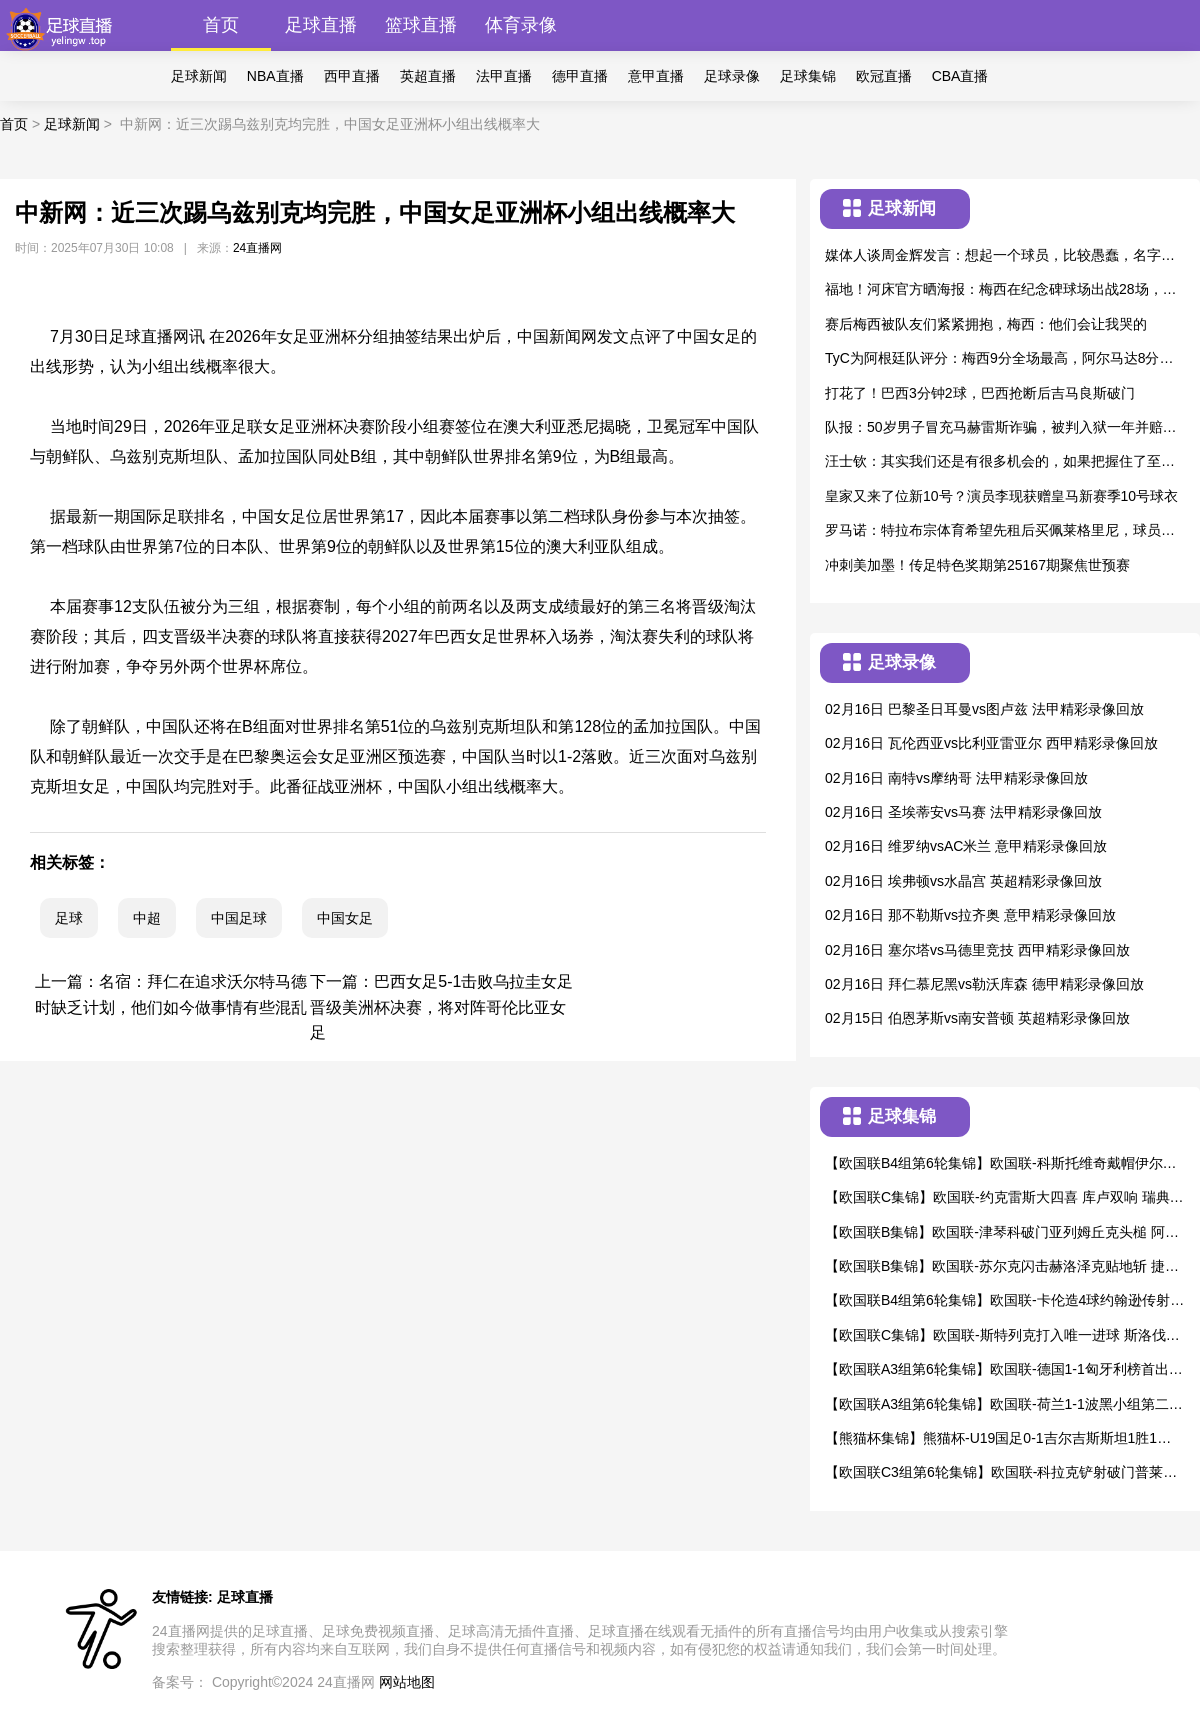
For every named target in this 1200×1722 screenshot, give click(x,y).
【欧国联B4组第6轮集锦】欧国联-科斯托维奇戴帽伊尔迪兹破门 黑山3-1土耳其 (1001, 1164)
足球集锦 (808, 76)
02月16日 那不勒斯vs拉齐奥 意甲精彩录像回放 (970, 915)
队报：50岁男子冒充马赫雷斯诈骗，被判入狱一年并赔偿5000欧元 (1004, 428)
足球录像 (732, 76)
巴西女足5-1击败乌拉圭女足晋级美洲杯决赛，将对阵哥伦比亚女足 (441, 1007)
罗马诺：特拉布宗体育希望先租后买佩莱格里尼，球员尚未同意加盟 (1000, 531)
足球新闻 (199, 76)
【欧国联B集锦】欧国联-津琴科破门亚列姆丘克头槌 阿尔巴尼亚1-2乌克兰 (1002, 1233)
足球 (69, 918)
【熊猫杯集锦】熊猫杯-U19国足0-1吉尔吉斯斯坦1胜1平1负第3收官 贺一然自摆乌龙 (1002, 1439)
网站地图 (407, 1682)
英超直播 (428, 76)
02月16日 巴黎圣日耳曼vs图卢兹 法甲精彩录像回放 (984, 709)
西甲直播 (352, 76)
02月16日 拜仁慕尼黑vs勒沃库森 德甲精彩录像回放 (984, 984)
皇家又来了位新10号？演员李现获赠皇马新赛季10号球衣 (1001, 496)
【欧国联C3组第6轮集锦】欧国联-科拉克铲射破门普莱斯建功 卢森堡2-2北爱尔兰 (1001, 1473)
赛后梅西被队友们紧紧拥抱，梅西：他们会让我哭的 (986, 324)
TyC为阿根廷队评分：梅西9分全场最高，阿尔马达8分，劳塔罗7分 (999, 359)
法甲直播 (504, 76)
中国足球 (239, 918)
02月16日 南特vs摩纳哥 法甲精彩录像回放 (956, 778)
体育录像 (521, 25)
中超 (147, 918)
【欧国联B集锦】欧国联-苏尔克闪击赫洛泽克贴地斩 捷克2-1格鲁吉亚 (1002, 1267)
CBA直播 (960, 76)
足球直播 (321, 25)
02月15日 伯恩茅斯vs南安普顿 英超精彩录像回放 (977, 1018)
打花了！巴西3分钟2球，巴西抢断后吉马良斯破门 (980, 393)
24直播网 (257, 248)
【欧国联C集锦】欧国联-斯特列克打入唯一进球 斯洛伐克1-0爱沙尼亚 (1002, 1336)
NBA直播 (275, 76)
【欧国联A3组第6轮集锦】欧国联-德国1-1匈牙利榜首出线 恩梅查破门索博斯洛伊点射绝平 (1004, 1370)
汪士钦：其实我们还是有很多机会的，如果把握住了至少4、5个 (1000, 462)
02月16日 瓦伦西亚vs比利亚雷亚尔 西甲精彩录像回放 (991, 743)
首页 (221, 25)
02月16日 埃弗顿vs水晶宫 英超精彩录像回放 (963, 881)
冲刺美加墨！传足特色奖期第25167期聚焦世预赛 (977, 565)
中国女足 (345, 918)
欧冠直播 (884, 76)
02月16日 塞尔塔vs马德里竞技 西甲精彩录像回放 (977, 950)
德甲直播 (580, 76)
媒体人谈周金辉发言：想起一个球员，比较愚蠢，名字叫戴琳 (1000, 256)
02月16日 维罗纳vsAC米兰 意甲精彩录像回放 (966, 846)
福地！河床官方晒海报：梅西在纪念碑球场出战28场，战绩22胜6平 (1001, 290)
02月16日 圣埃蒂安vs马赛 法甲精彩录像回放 (963, 812)
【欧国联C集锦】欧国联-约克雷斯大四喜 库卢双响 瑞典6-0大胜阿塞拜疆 (1003, 1198)
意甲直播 (656, 76)
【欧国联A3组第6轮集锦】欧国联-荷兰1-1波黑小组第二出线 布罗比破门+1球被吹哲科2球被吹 (1004, 1405)
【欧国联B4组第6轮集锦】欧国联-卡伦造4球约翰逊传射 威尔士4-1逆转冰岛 (997, 1301)
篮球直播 (421, 25)
